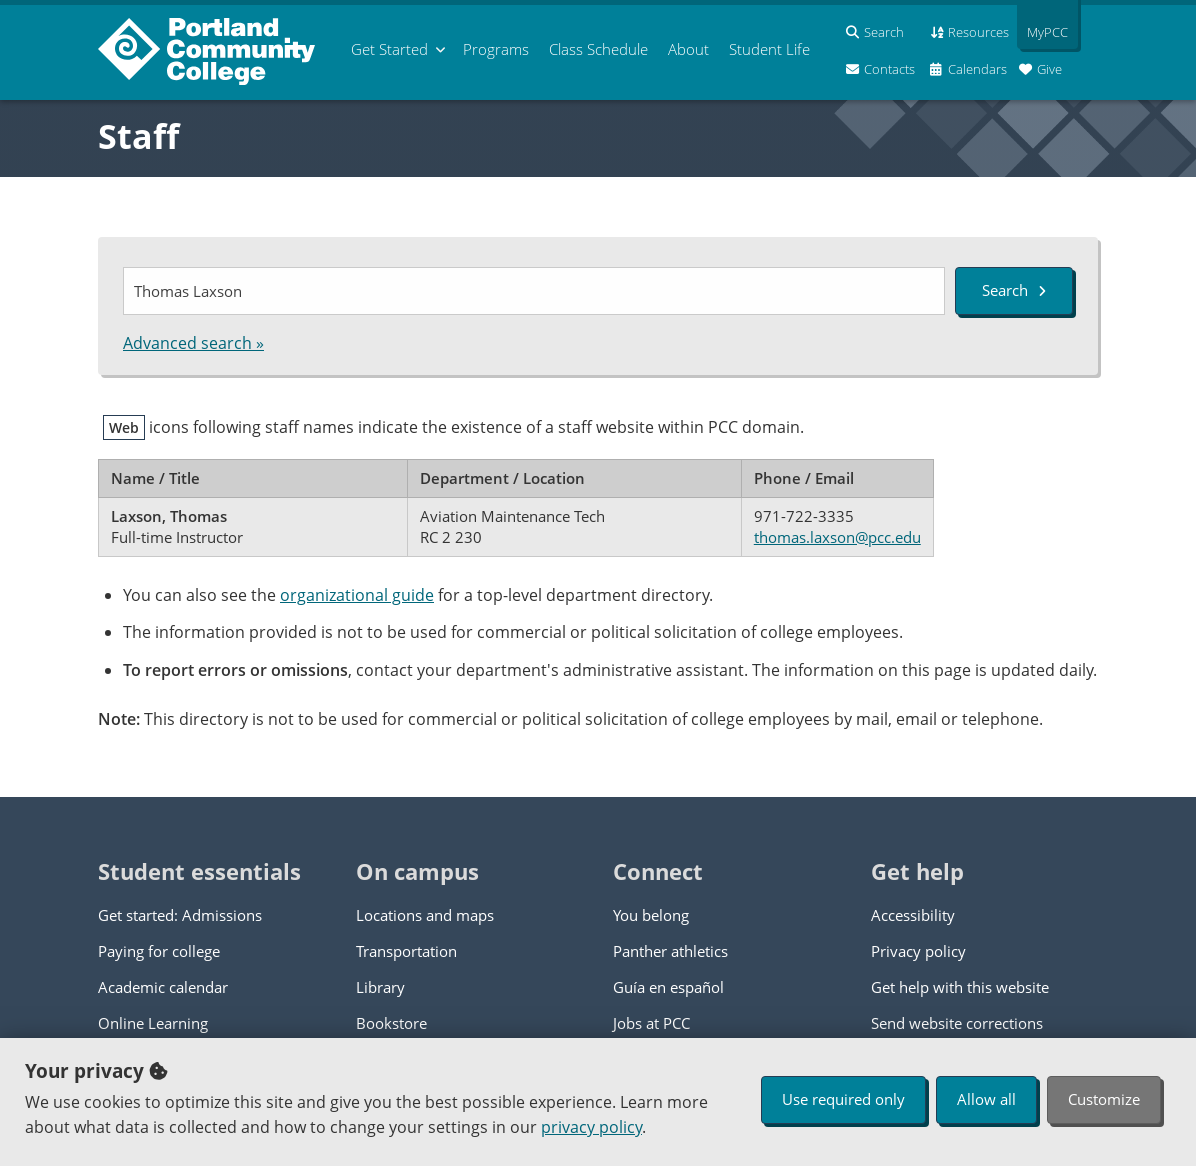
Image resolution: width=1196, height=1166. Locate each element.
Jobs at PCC (651, 1023)
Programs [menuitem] (496, 49)
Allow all (986, 1099)
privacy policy (591, 1127)
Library (380, 987)
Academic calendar (163, 987)
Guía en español (668, 987)
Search (1014, 290)
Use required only (843, 1099)
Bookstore (391, 1023)
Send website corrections (957, 1023)
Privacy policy (918, 951)
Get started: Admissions (180, 915)
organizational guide (357, 595)
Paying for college (159, 951)
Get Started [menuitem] (389, 49)
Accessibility (913, 915)
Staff (138, 136)
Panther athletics (670, 951)
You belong (651, 915)
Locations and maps (425, 915)
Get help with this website (960, 987)
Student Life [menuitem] (769, 49)
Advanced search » (193, 343)
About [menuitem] (688, 49)
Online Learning (153, 1023)
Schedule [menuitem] (598, 49)
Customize (1104, 1099)
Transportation (406, 951)
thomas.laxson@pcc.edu (837, 537)
